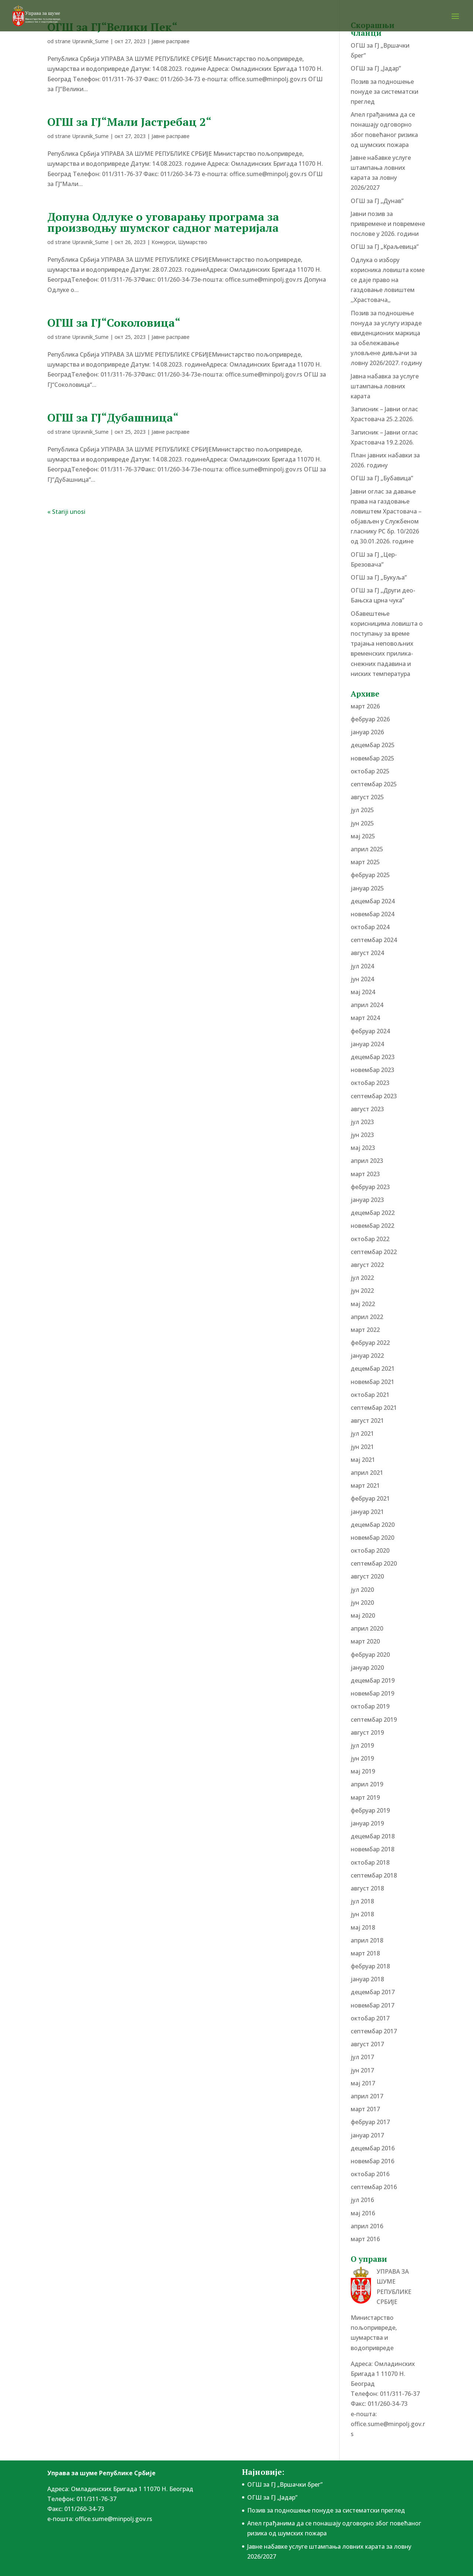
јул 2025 (362, 810)
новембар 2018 (372, 1849)
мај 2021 (363, 1460)
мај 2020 (363, 1615)
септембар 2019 (374, 1719)
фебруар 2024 (370, 1031)
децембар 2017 (373, 1992)
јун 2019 (362, 1758)
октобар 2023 (370, 1083)
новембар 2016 (372, 2161)
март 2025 (365, 862)
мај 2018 (363, 1927)
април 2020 (367, 1628)
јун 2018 (362, 1914)
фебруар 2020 (370, 1655)
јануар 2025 (367, 888)
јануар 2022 (367, 1355)
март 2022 (365, 1330)
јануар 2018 (367, 1979)
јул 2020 (362, 1590)
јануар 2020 (367, 1667)
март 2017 (365, 2109)
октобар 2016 (370, 2174)
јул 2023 (362, 1122)
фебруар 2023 (370, 1187)
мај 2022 (363, 1304)
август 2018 (367, 1888)
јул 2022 (362, 1278)
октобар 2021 (370, 1395)
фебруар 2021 (370, 1498)
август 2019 (367, 1732)
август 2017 (367, 2044)
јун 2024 (362, 979)
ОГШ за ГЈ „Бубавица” (382, 478)
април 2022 (367, 1317)
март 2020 (365, 1641)
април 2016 (367, 2226)
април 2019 (367, 1784)
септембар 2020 (374, 1563)
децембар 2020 (373, 1525)
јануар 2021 (367, 1512)
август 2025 (367, 797)
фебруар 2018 (370, 1966)
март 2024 (365, 1018)
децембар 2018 (373, 1836)
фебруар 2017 (370, 2122)
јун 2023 (362, 1135)
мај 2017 (363, 2083)
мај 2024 (363, 992)
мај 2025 (363, 836)
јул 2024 (362, 966)
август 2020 (367, 1576)
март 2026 (365, 706)
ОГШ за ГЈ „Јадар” (376, 68)
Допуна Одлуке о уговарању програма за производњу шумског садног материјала (163, 222)
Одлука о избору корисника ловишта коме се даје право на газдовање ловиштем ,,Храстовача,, (388, 280)
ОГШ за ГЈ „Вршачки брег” (285, 2484)
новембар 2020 (372, 1537)
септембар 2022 (374, 1252)
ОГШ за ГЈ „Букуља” (379, 577)
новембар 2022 (372, 1226)
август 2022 (367, 1265)
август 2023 (367, 1109)
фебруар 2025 (370, 875)
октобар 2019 (370, 1706)
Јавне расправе (171, 41)
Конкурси (163, 241)
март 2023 (365, 1174)
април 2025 (367, 849)
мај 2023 (363, 1148)
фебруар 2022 (370, 1343)
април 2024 (367, 1005)
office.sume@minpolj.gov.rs (113, 2519)
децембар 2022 (373, 1213)
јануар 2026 (367, 732)
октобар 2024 (370, 927)
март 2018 (365, 1953)
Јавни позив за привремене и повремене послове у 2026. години (388, 224)
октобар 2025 (370, 771)
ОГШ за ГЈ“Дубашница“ (112, 417)
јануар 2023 (367, 1200)
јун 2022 (362, 1291)
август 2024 (367, 953)
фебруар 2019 (370, 1810)
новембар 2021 (372, 1382)
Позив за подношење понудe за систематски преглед (384, 92)
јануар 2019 (367, 1823)
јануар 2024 (367, 1044)
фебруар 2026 (370, 719)
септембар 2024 (374, 940)
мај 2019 (363, 1771)
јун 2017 (362, 2070)
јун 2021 (362, 1447)
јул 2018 (362, 1901)
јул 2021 (362, 1433)
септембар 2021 (374, 1408)
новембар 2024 (372, 914)
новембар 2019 (372, 1693)
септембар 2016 (374, 2187)
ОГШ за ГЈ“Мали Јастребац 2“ (129, 121)
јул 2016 (362, 2200)
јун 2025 (362, 823)
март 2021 (365, 1485)
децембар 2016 (373, 2148)
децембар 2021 (373, 1368)
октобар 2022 (370, 1239)
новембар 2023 (372, 1070)
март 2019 (365, 1797)
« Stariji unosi (66, 512)
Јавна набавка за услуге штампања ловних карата (385, 386)
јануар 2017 (367, 2135)
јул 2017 (362, 2057)
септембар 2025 (374, 784)
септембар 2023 (374, 1096)
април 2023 (367, 1161)
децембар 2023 (373, 1057)
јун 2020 (362, 1602)
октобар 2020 (370, 1550)
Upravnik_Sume (90, 41)
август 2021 (367, 1420)
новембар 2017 (372, 2005)
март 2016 (365, 2239)
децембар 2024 (373, 901)
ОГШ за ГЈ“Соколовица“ (113, 322)
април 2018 (367, 1940)
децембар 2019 (373, 1680)
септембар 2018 (374, 1875)
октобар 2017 (370, 2018)
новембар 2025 (372, 758)
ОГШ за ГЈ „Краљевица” (385, 247)
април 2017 (367, 2096)
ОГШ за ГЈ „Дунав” (377, 201)
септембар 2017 (374, 2031)
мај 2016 (363, 2213)
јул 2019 (362, 1745)
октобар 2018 (370, 1862)
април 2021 (367, 1473)
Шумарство (192, 241)
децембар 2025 (373, 745)
